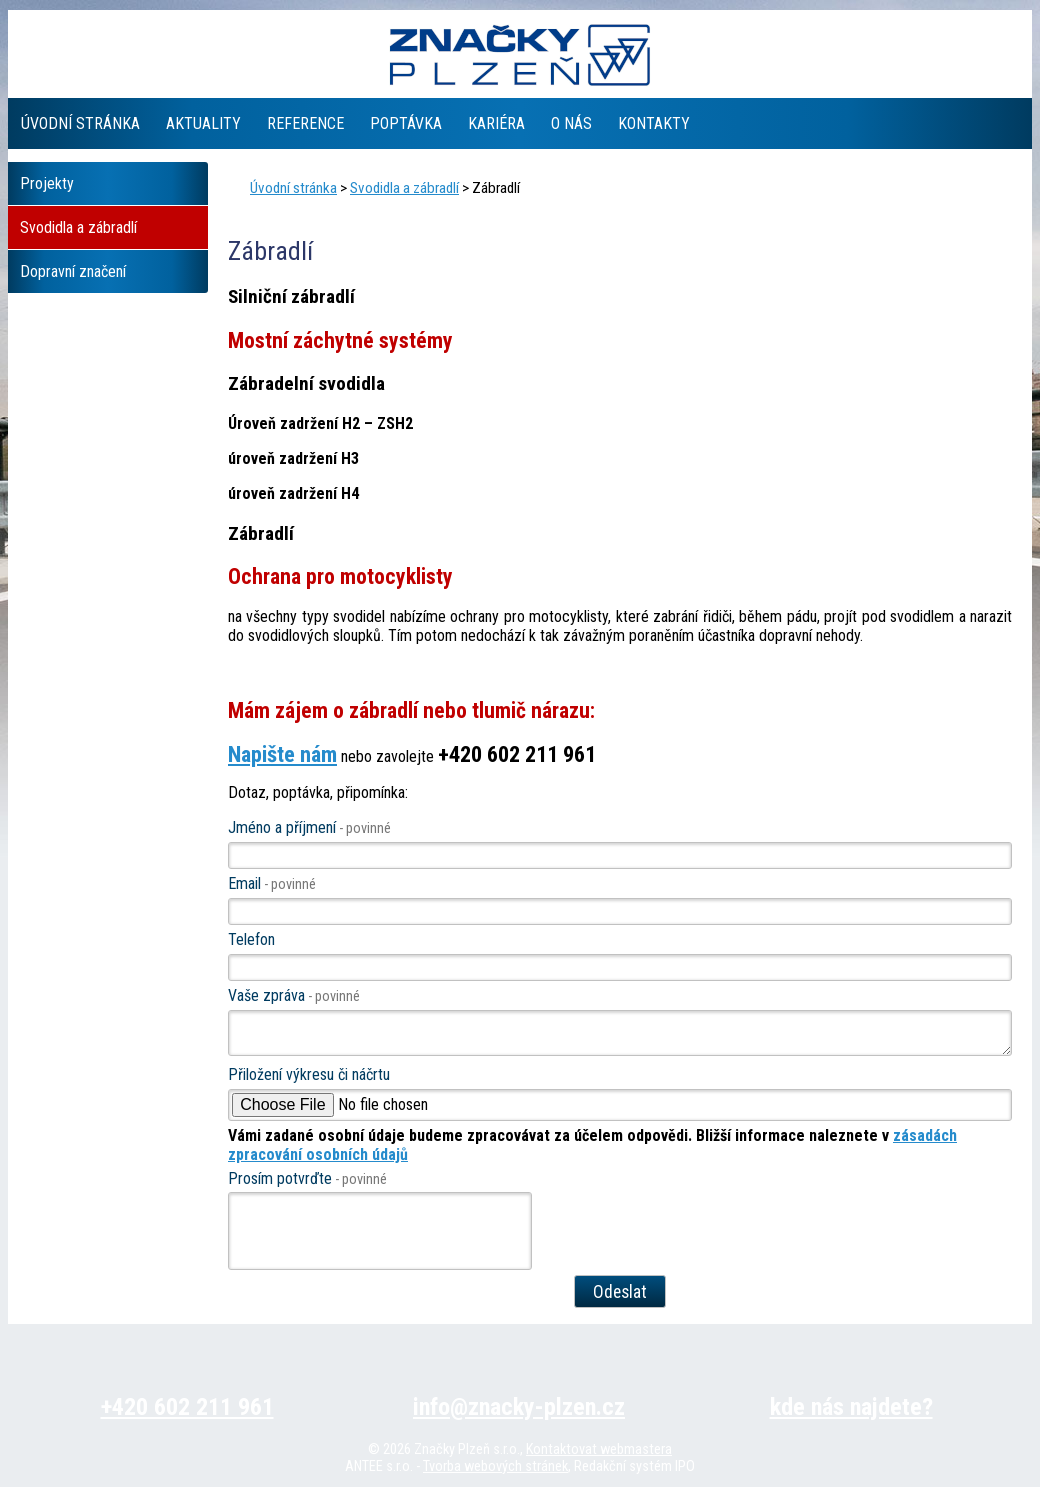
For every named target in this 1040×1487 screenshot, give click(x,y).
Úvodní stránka (80, 123)
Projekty (47, 183)
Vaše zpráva (294, 995)
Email (272, 883)
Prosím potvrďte (307, 1178)
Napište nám (282, 754)
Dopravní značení (73, 271)
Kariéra (496, 123)
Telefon (251, 939)
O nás (571, 123)
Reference (305, 123)
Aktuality (203, 123)
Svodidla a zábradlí (404, 188)
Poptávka (406, 123)
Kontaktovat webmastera (599, 1449)
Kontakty (654, 123)
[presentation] (381, 1236)
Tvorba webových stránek (495, 1466)
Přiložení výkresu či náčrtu (309, 1074)
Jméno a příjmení (309, 827)
